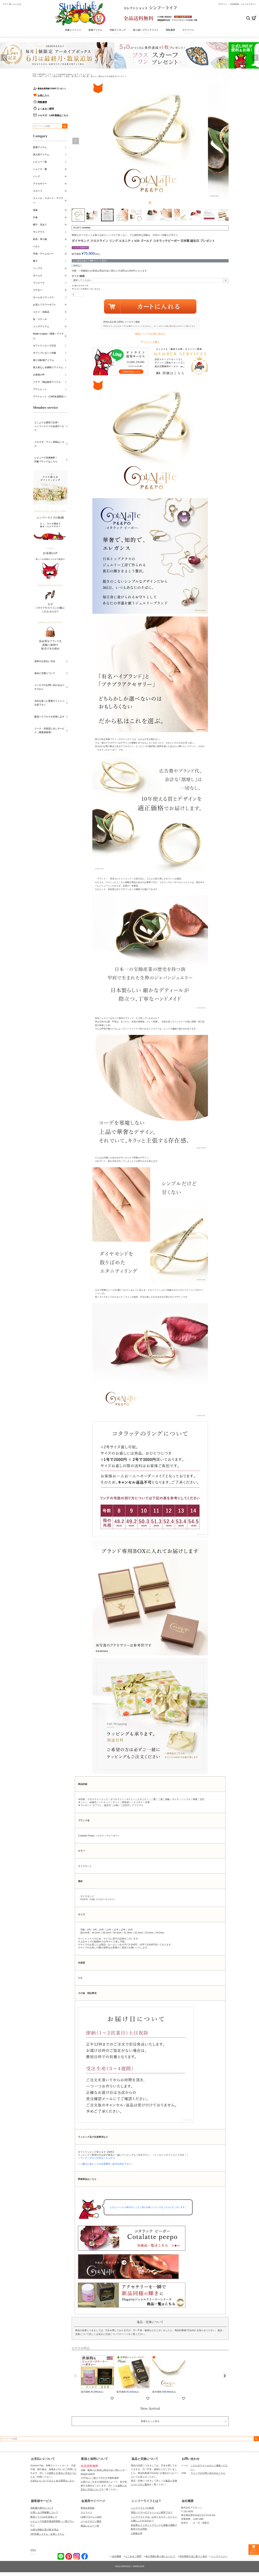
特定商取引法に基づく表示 (193, 2556)
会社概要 (188, 2501)
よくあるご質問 (46, 108)
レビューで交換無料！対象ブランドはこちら (45, 459)
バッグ (36, 176)
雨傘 (35, 210)
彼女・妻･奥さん (73, 76)
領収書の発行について (42, 2508)
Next (255, 57)
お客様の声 (39, 374)
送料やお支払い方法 (44, 661)
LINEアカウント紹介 (91, 2517)
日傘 (35, 217)
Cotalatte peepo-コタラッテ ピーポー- (75, 74)
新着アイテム (40, 147)
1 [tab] (123, 72)
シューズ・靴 (40, 169)
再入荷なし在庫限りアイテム (48, 367)
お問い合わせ (191, 2458)
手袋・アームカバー (43, 253)
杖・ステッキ (40, 319)
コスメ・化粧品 (41, 312)
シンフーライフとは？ (146, 2501)
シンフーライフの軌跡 (142, 2508)
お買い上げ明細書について (44, 2512)
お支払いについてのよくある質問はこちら (52, 2480)
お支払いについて (43, 2458)
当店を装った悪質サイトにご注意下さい (49, 703)
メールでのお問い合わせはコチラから (49, 687)
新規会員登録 (87, 2508)
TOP (34, 74)
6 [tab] (134, 72)
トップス (37, 268)
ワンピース (39, 282)
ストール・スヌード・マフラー (48, 200)
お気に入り (43, 95)
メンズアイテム (41, 326)
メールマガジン (249, 4)
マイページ (86, 2512)
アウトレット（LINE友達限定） (49, 396)
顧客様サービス (41, 2501)
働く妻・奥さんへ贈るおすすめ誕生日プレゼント (104, 76)
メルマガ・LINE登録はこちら (53, 115)
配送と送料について (94, 2458)
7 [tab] (136, 72)
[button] (76, 2375)
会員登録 (235, 4)
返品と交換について (44, 673)
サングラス (39, 232)
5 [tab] (132, 72)
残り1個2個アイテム (43, 360)
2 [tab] (125, 72)
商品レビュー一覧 (90, 2525)
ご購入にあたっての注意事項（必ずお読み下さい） (106, 2164)
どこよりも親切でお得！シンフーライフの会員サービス (49, 426)
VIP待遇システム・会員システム (47, 2534)
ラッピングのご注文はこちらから (97, 2158)
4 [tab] (129, 72)
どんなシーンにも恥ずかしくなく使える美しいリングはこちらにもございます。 (148, 2207)
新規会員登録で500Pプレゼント (52, 88)
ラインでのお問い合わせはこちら (208, 2473)
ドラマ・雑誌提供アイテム (47, 382)
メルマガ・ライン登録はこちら (49, 444)
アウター (37, 290)
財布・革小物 (40, 239)
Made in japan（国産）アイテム (48, 336)
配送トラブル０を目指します (49, 716)
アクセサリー (40, 183)
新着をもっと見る (150, 2421)
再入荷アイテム (41, 154)
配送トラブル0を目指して (43, 2517)
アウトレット (40, 389)
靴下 (35, 261)
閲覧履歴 (42, 102)
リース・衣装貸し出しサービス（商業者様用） (49, 730)
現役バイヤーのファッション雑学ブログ (151, 2512)
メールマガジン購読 (91, 2521)
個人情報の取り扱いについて (160, 2556)
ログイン (224, 4)
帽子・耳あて (40, 224)
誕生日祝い (58, 76)
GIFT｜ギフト (45, 76)
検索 (248, 18)
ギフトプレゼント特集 (44, 353)
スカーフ (37, 191)
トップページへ (219, 2556)
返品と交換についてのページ (113, 2334)
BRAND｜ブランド (47, 74)
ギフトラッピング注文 (44, 345)
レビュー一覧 (40, 161)
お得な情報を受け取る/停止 (44, 2529)
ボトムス (37, 275)
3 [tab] (127, 72)
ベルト (36, 246)
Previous (4, 57)
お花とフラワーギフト (44, 304)
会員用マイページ (93, 2501)
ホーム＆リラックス (43, 297)
